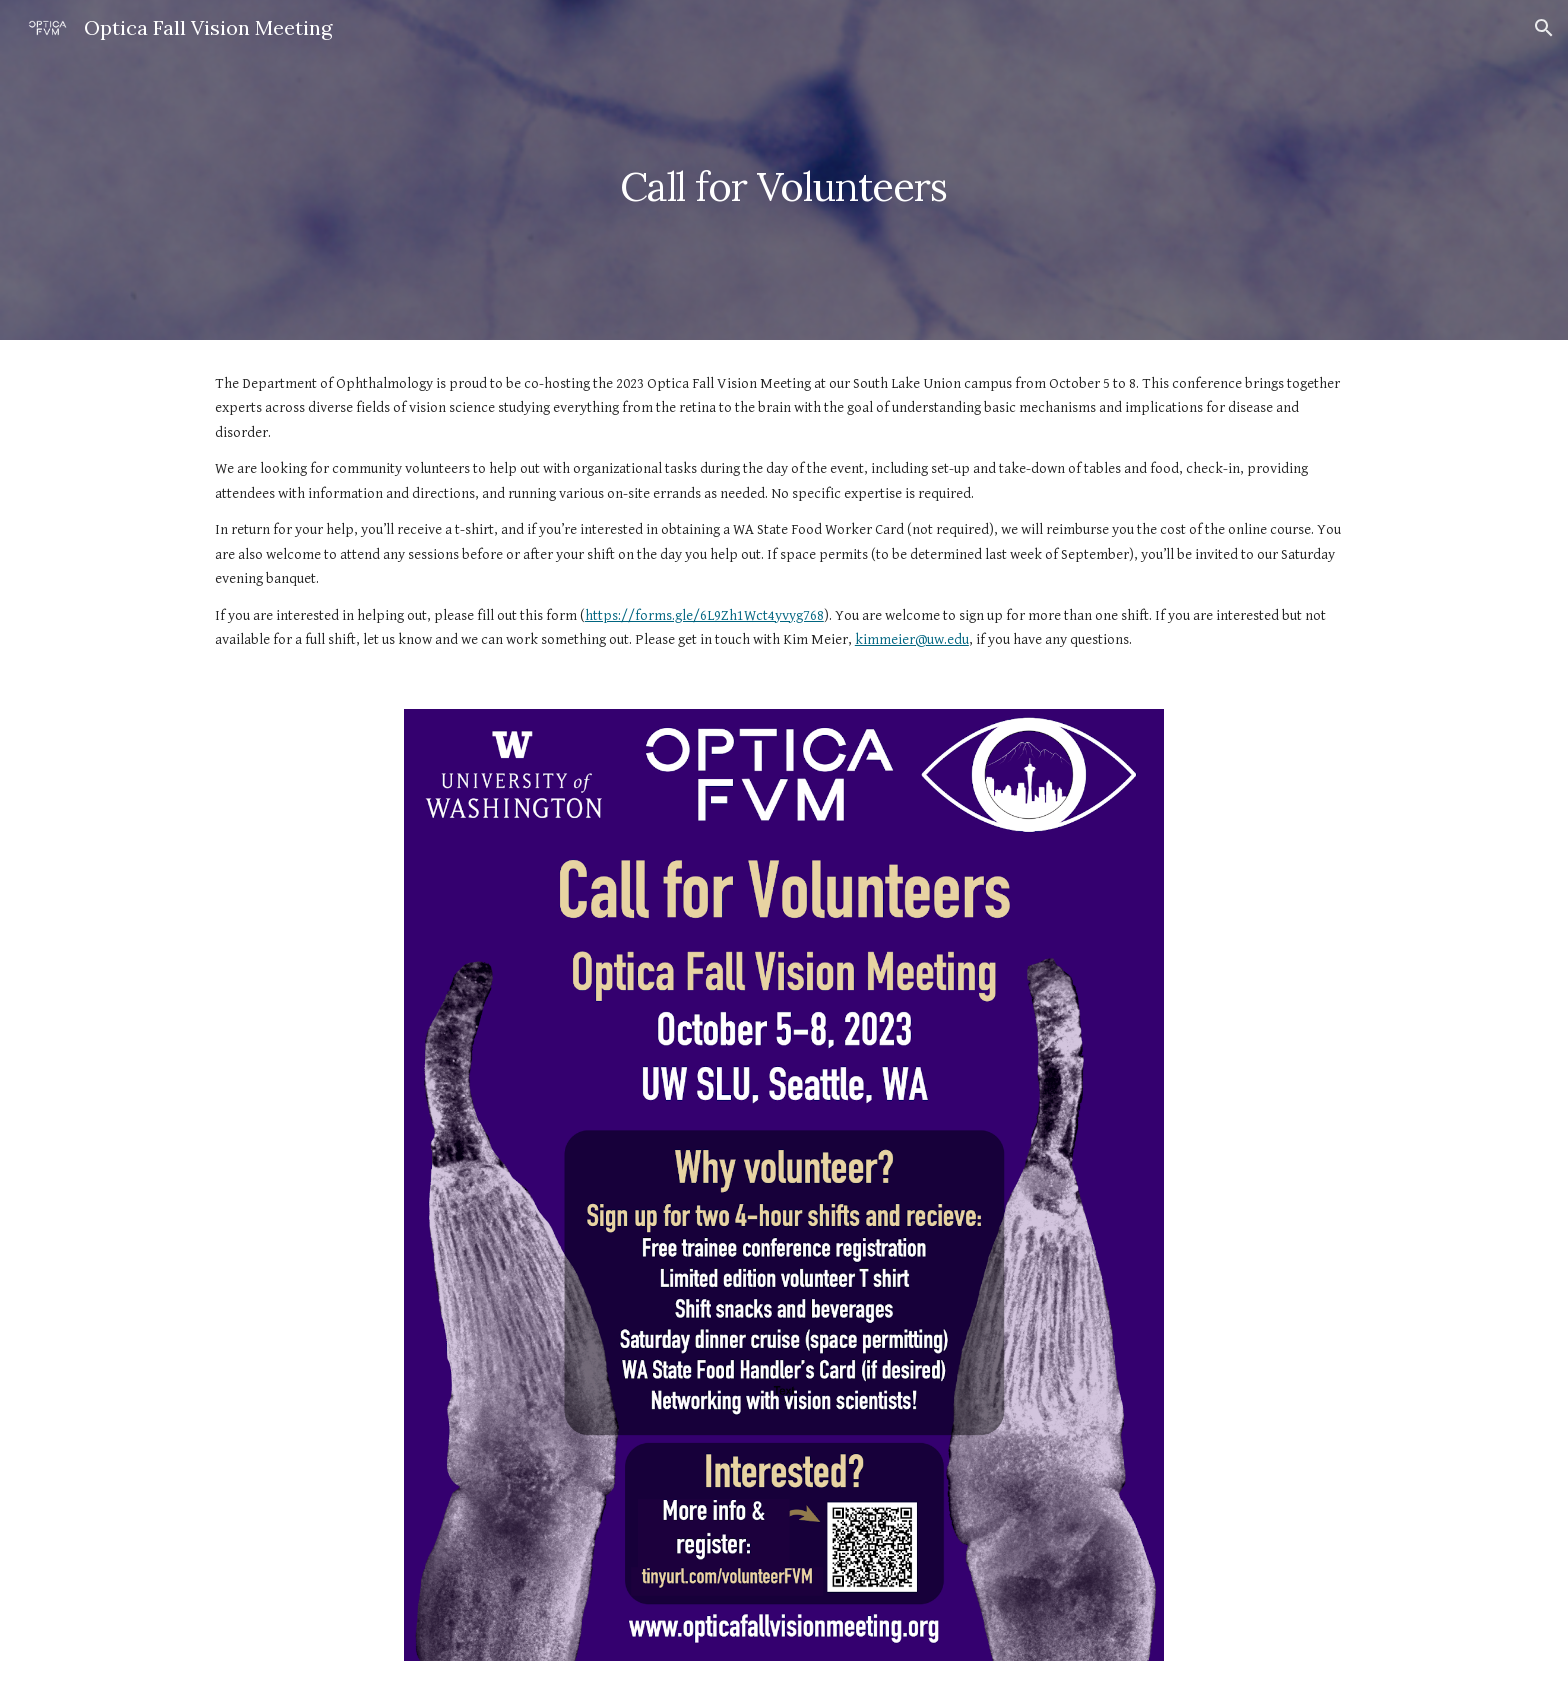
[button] (1544, 28)
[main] (784, 169)
